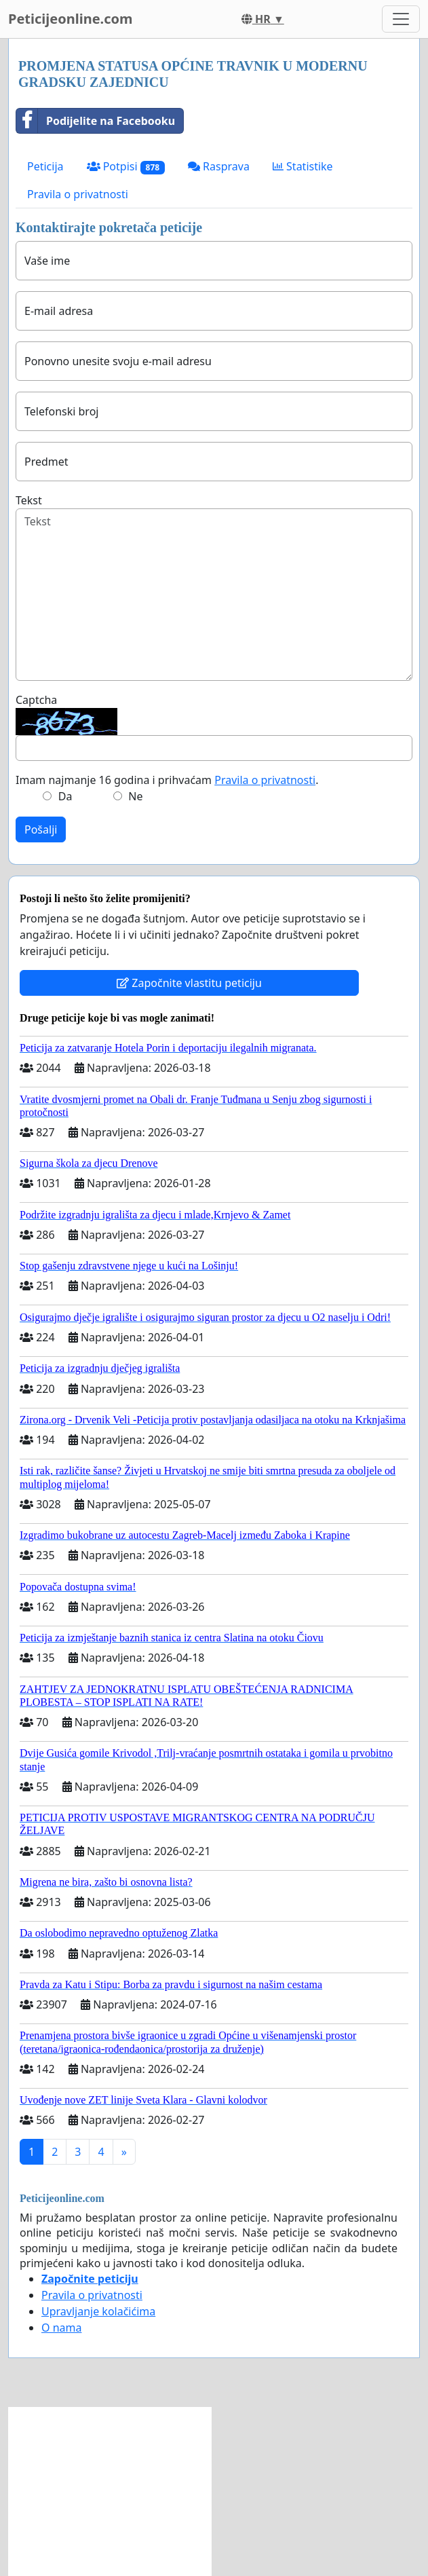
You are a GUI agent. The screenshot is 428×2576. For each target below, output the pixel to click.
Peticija (45, 166)
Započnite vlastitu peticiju (189, 982)
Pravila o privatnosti (77, 194)
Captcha (36, 699)
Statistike (303, 166)
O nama (61, 2327)
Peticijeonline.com (70, 19)
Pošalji (40, 829)
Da (65, 796)
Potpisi (126, 166)
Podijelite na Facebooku (95, 121)
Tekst (29, 500)
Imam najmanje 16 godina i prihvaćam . (167, 779)
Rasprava (219, 166)
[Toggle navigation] (401, 19)
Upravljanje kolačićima (98, 2311)
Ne (135, 796)
